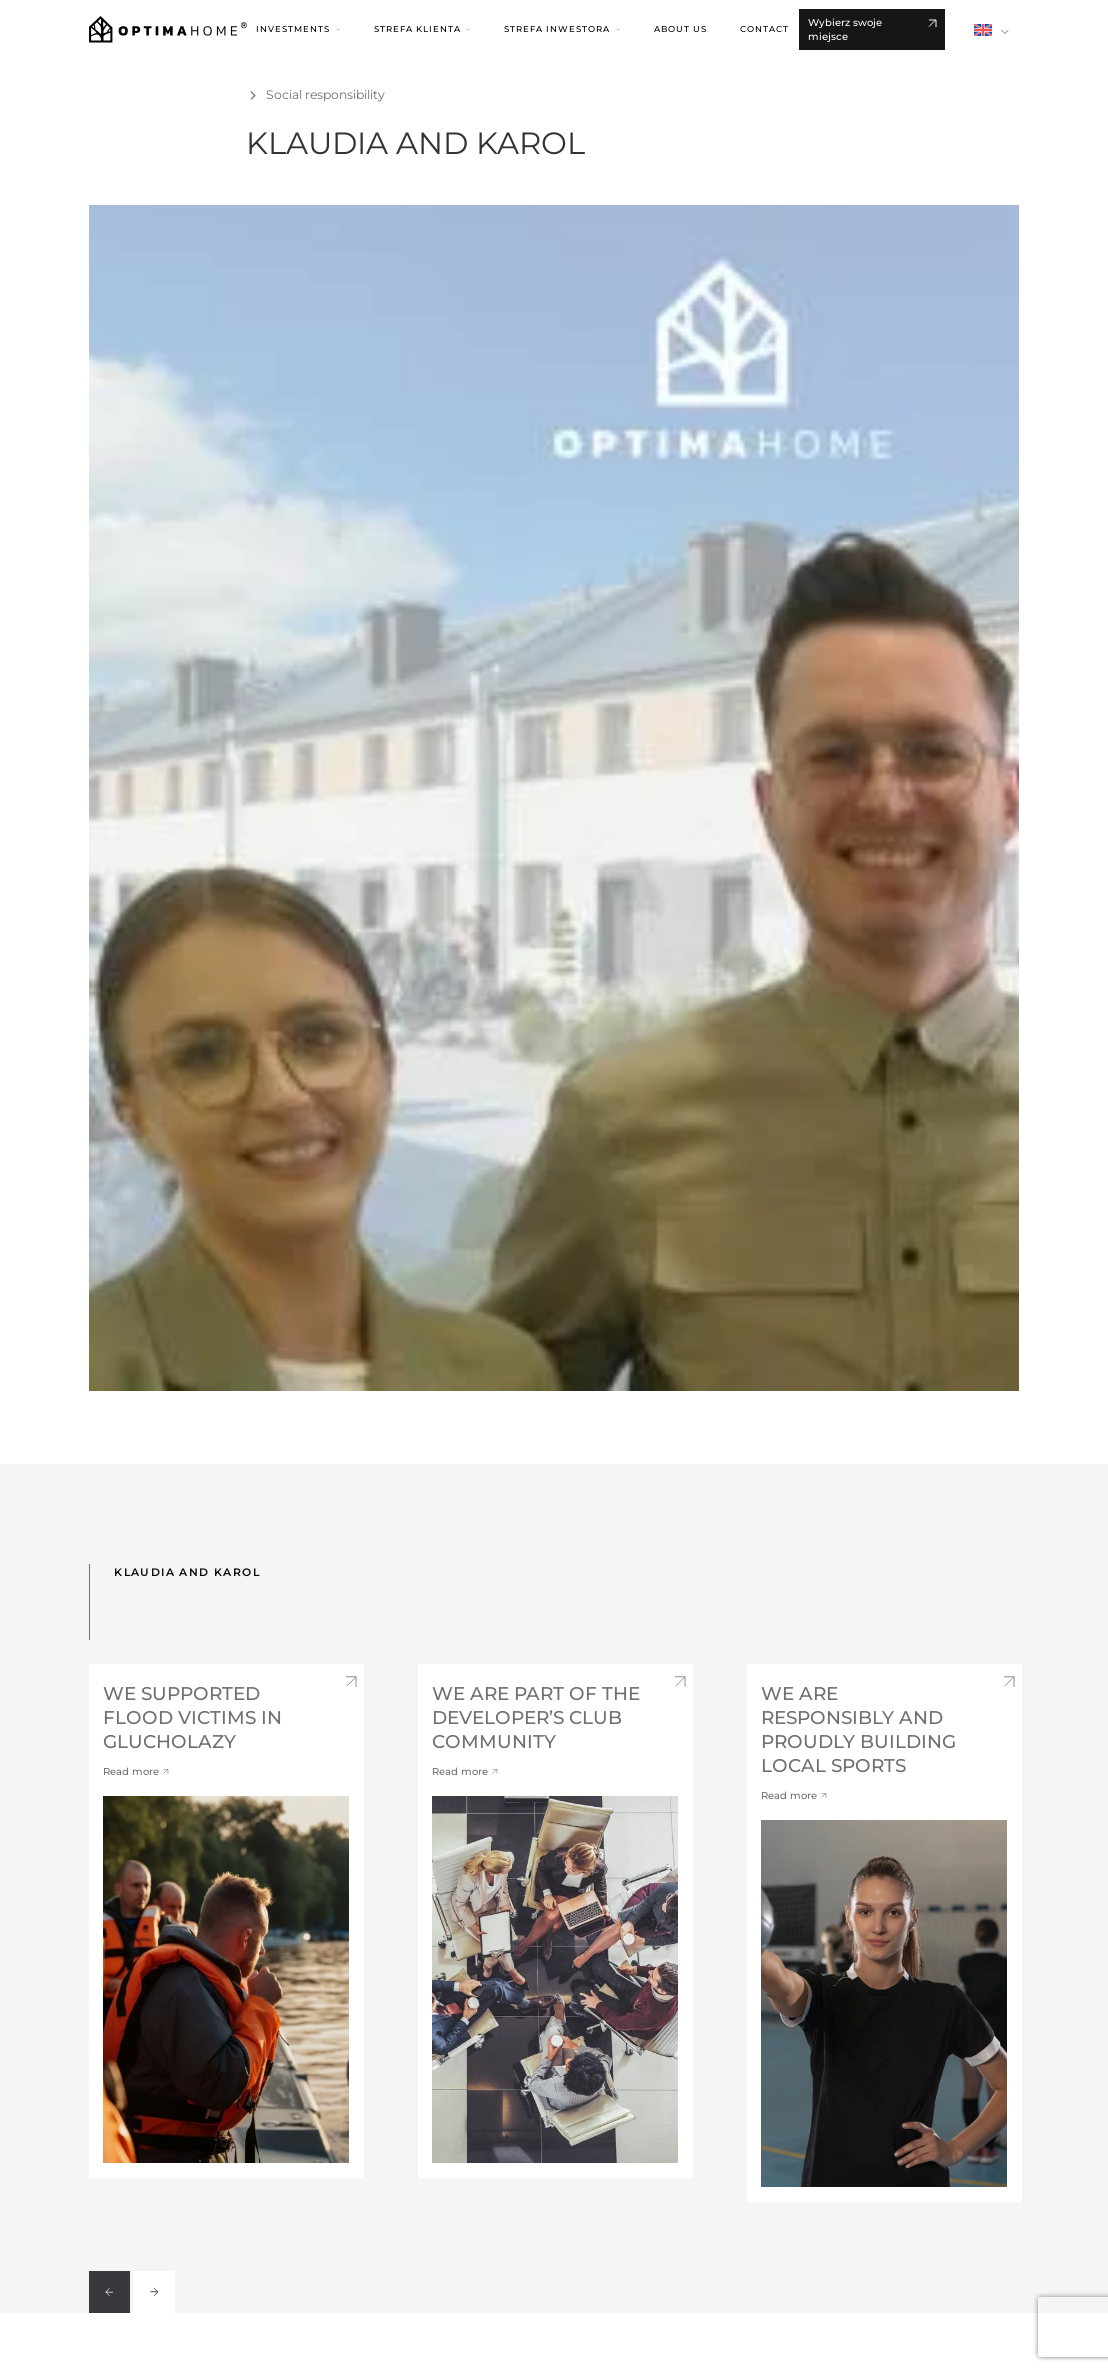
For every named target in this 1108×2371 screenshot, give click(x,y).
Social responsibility (325, 94)
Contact (764, 29)
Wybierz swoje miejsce (845, 29)
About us (680, 29)
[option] (226, 1921)
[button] (298, 29)
